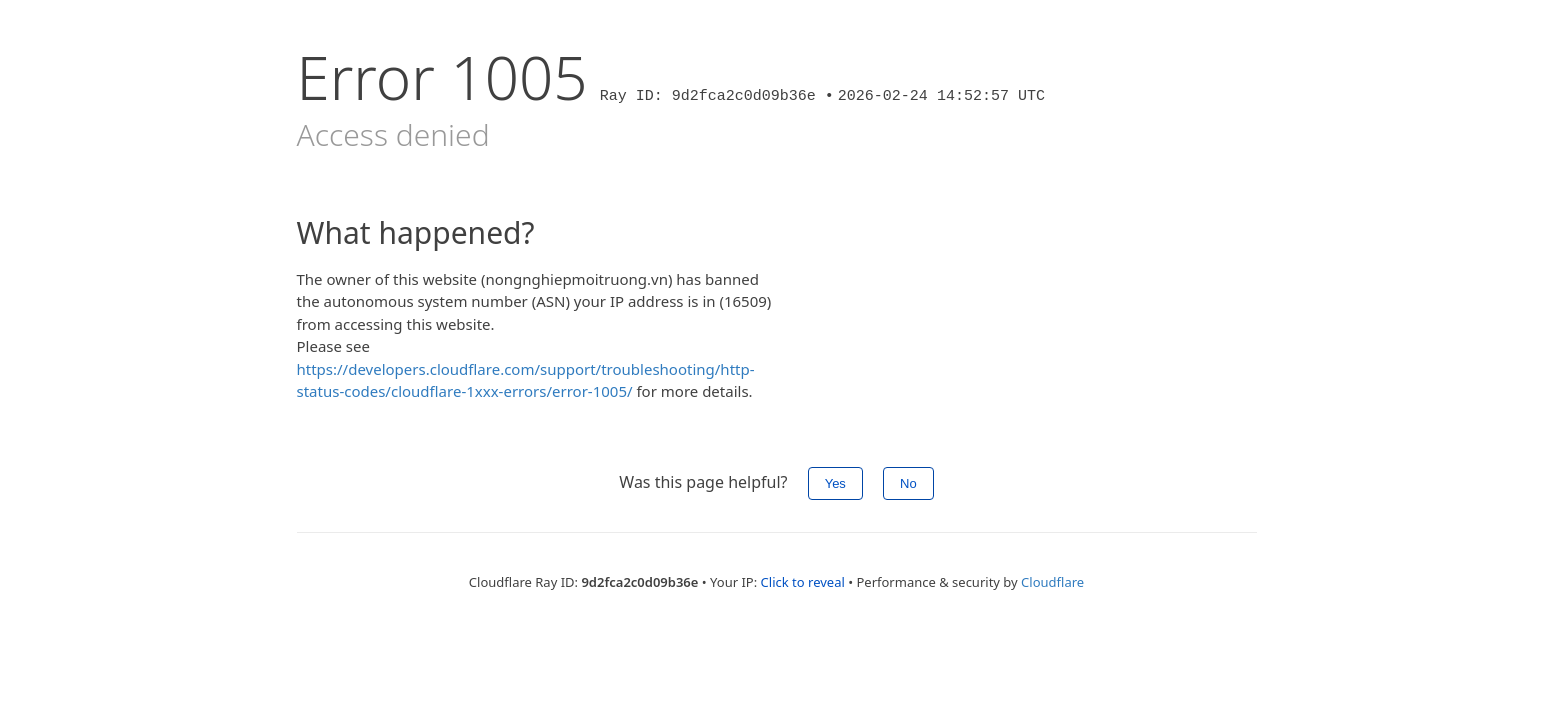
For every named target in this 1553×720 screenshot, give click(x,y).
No (908, 483)
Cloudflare (1052, 582)
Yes (835, 483)
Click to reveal (803, 582)
